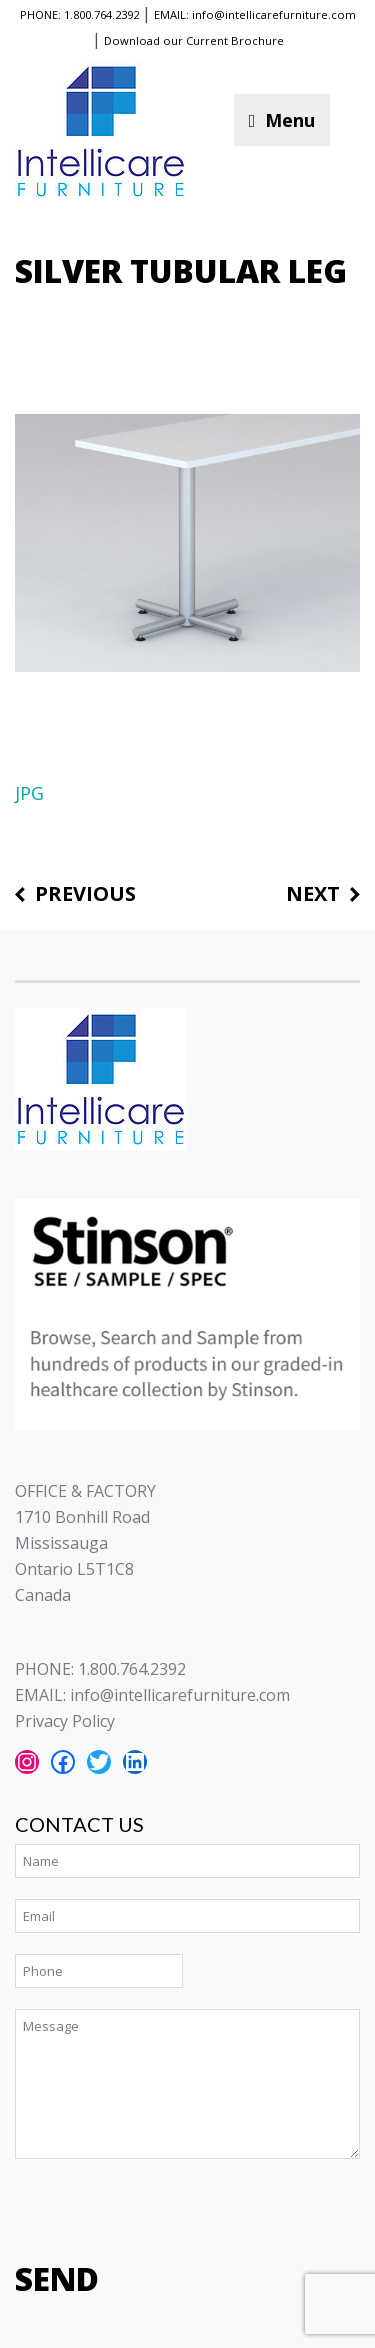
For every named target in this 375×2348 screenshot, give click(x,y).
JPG (29, 793)
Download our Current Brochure (194, 40)
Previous (85, 894)
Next (313, 894)
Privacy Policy (65, 1721)
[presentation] (167, 2208)
